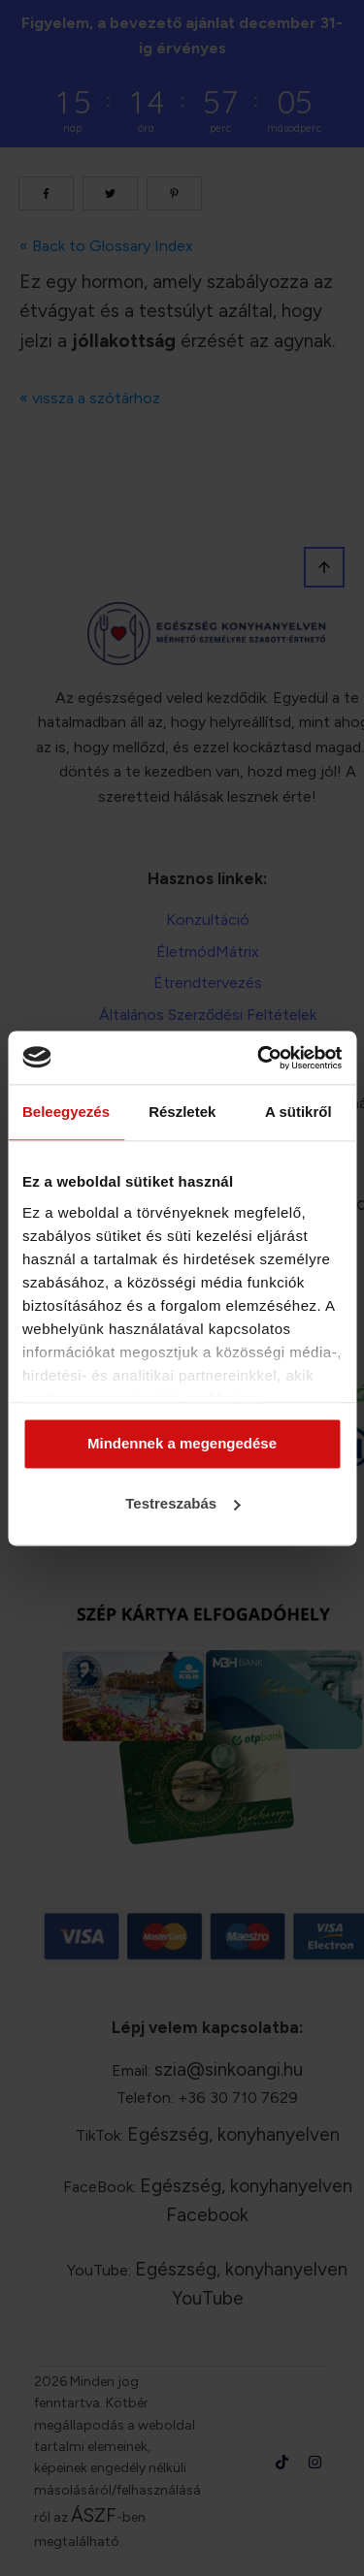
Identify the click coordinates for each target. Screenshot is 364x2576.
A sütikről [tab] (298, 1111)
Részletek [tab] (182, 1111)
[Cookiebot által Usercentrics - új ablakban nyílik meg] (259, 1057)
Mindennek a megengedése (182, 1444)
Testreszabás (182, 1503)
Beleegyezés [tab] (66, 1111)
